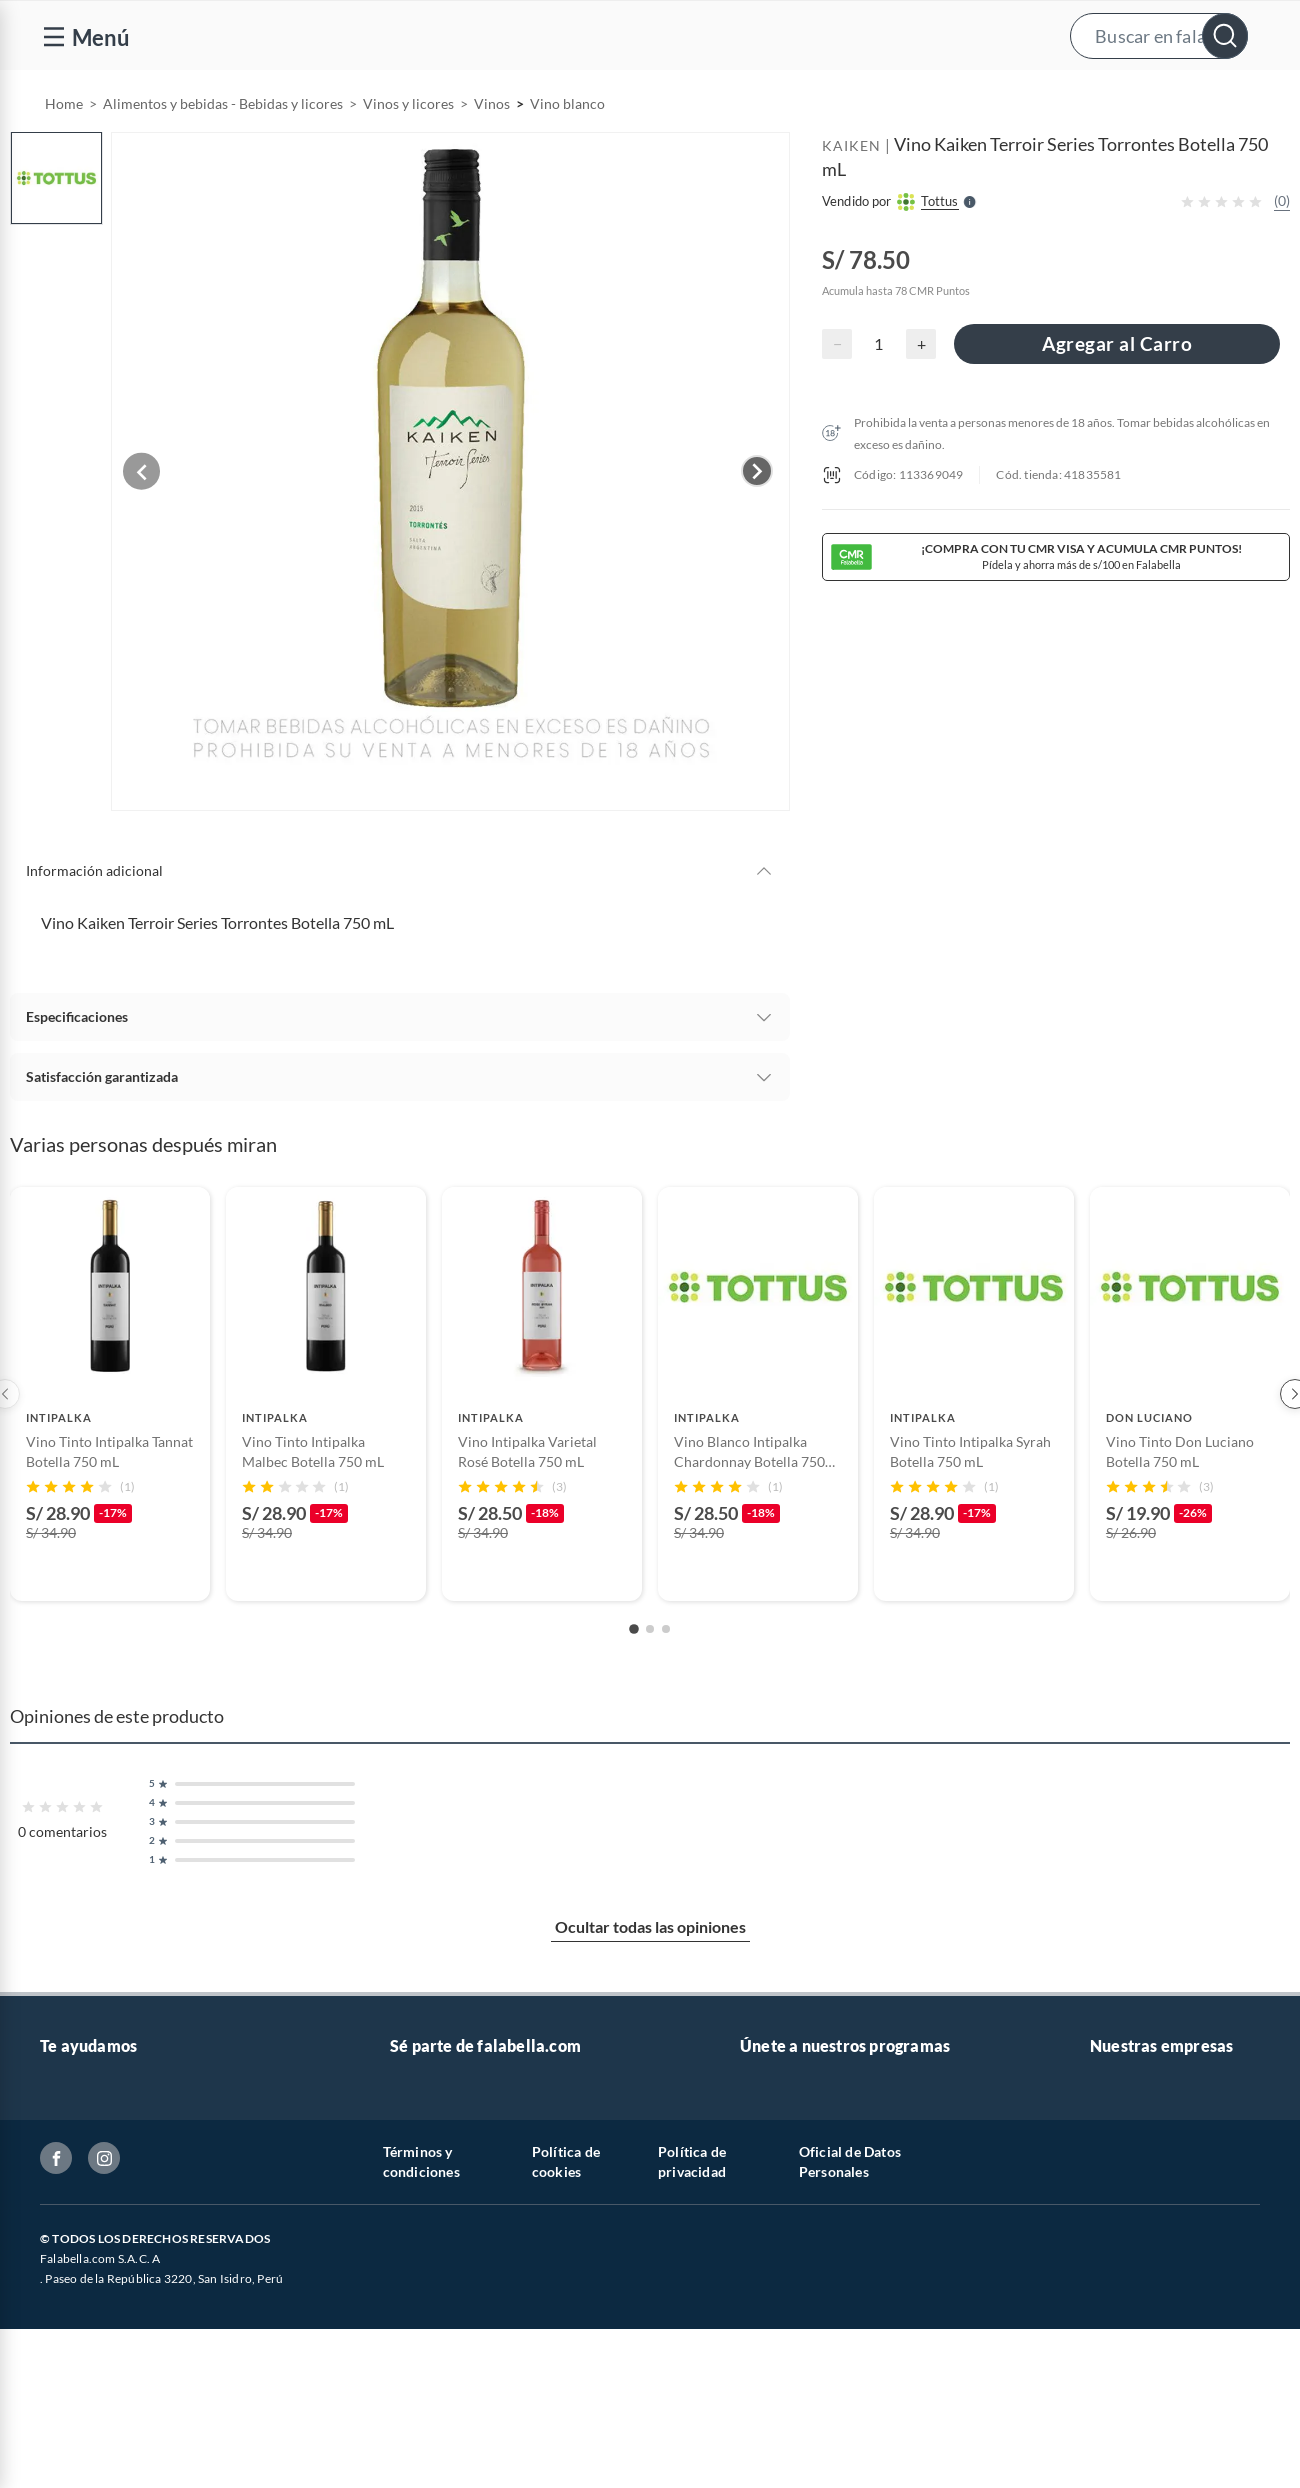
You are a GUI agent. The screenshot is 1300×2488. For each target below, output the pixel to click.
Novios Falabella (791, 2131)
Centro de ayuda (91, 2163)
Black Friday (778, 2291)
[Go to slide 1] (634, 1671)
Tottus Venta (1129, 2355)
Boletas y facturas (95, 2291)
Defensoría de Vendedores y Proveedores (168, 2451)
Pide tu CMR (779, 2195)
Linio (1105, 2291)
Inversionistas (83, 2387)
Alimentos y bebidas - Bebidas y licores (223, 154)
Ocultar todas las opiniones (650, 1968)
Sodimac (1116, 2227)
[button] (647, 35)
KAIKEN (851, 196)
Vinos (492, 154)
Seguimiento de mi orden (117, 2259)
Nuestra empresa (1143, 2387)
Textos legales (82, 2355)
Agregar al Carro (1117, 394)
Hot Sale (766, 2259)
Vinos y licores (408, 154)
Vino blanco (567, 154)
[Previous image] (156, 517)
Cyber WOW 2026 (797, 2227)
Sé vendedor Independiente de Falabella (512, 2195)
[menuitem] (857, 96)
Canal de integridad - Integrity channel (158, 2419)
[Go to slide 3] (666, 1671)
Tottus (1109, 2259)
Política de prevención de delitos (141, 2323)
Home (64, 154)
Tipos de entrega (91, 2195)
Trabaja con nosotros (455, 2131)
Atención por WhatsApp (115, 2131)
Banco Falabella (1139, 2131)
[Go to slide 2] (650, 1671)
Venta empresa (436, 2163)
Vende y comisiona (1004, 96)
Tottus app (1122, 2323)
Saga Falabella (1133, 2195)
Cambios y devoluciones (115, 2227)
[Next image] (757, 517)
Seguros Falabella (1144, 2163)
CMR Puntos (779, 2163)
